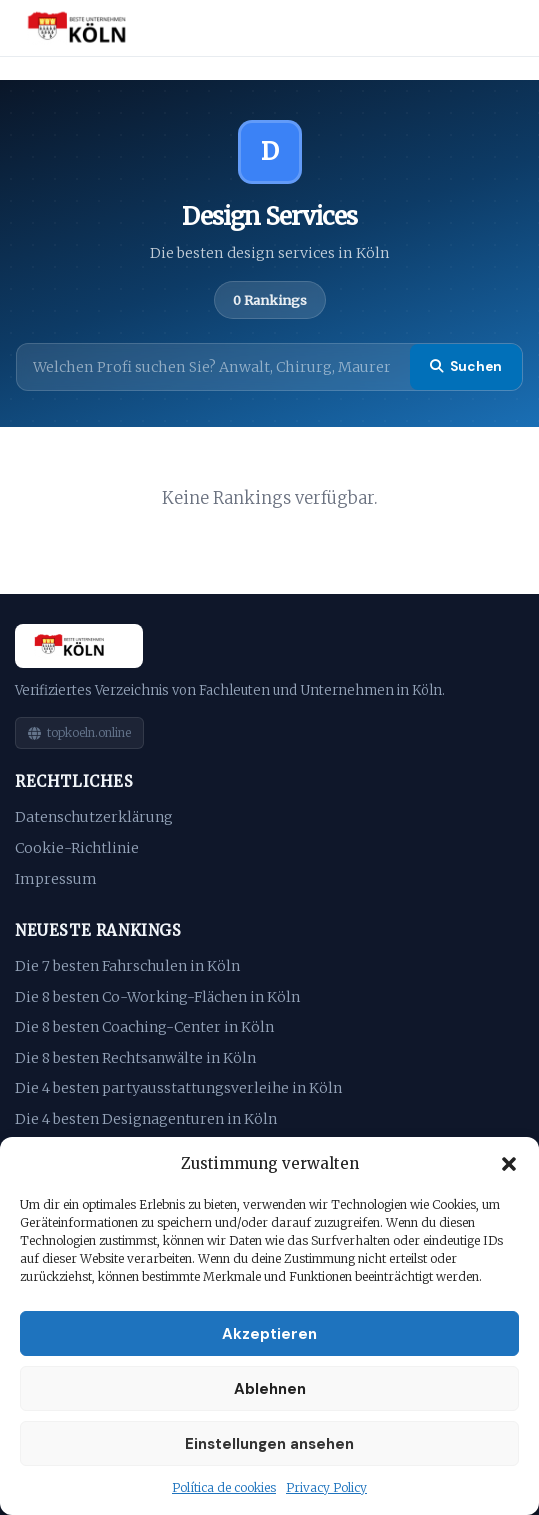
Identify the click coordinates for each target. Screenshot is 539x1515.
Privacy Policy (326, 1487)
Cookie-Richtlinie (77, 848)
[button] (509, 1164)
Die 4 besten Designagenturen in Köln (146, 1119)
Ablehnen (270, 1389)
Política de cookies (224, 1487)
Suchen (466, 366)
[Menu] (501, 28)
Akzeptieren (269, 1334)
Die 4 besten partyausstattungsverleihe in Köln (178, 1088)
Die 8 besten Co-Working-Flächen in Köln (157, 997)
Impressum (56, 879)
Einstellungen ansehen (269, 1444)
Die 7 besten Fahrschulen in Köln (127, 966)
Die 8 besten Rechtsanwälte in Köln (135, 1058)
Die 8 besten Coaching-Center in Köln (144, 1027)
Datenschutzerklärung (94, 817)
